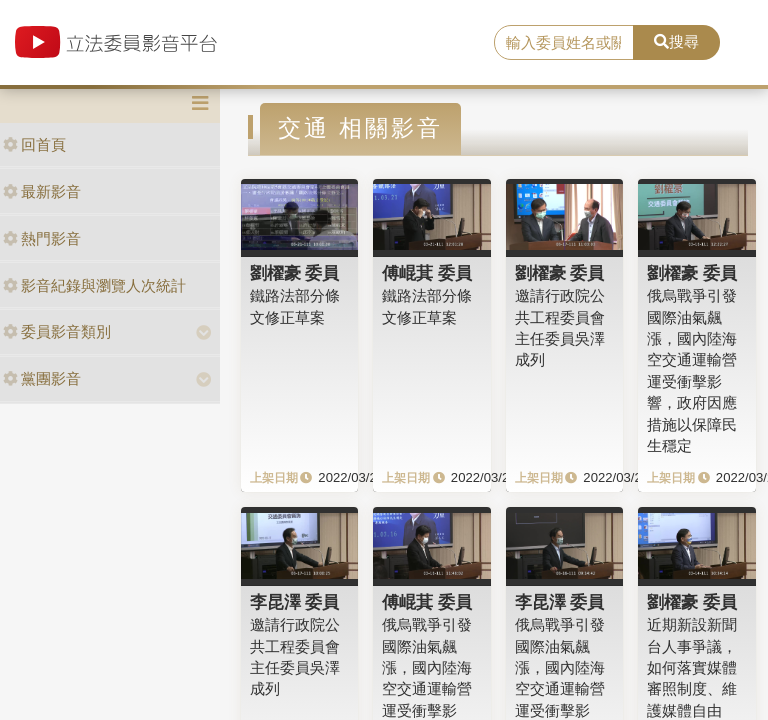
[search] (564, 43)
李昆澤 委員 (295, 602)
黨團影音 (42, 378)
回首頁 (34, 144)
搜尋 (676, 41)
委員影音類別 (57, 331)
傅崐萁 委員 (427, 273)
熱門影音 (42, 238)
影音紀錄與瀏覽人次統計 (94, 285)
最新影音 (42, 191)
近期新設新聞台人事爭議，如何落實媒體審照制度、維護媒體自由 (692, 667)
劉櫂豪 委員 (295, 273)
